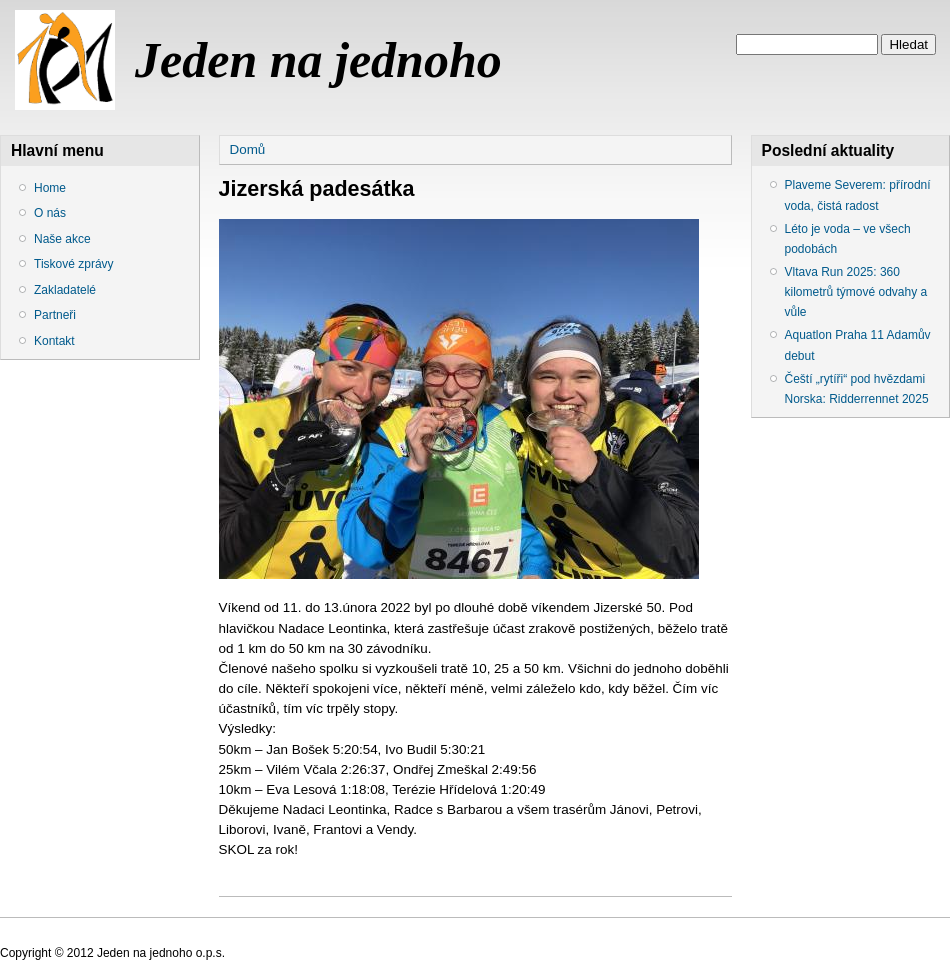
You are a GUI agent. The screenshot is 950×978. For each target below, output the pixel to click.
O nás (50, 213)
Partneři (55, 315)
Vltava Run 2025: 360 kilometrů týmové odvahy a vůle (856, 292)
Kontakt (54, 341)
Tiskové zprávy (74, 264)
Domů (248, 149)
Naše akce (62, 239)
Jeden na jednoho (318, 60)
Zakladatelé (65, 290)
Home (50, 188)
